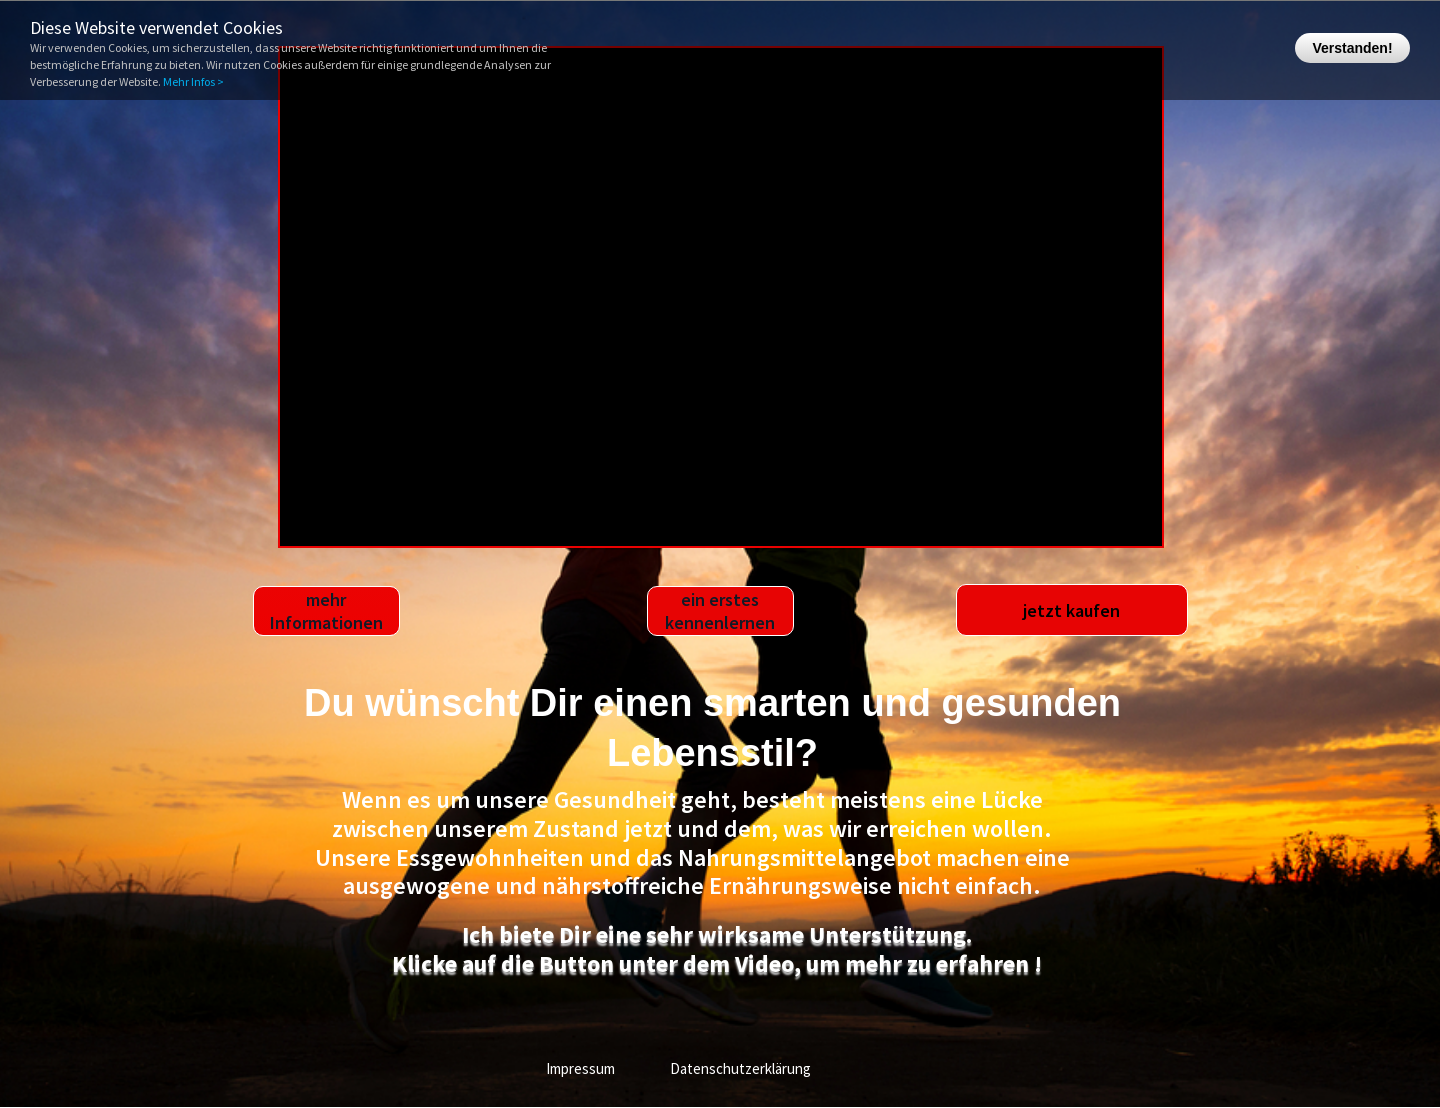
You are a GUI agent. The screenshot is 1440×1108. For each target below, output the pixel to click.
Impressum (580, 1068)
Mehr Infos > (193, 81)
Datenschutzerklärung (740, 1068)
